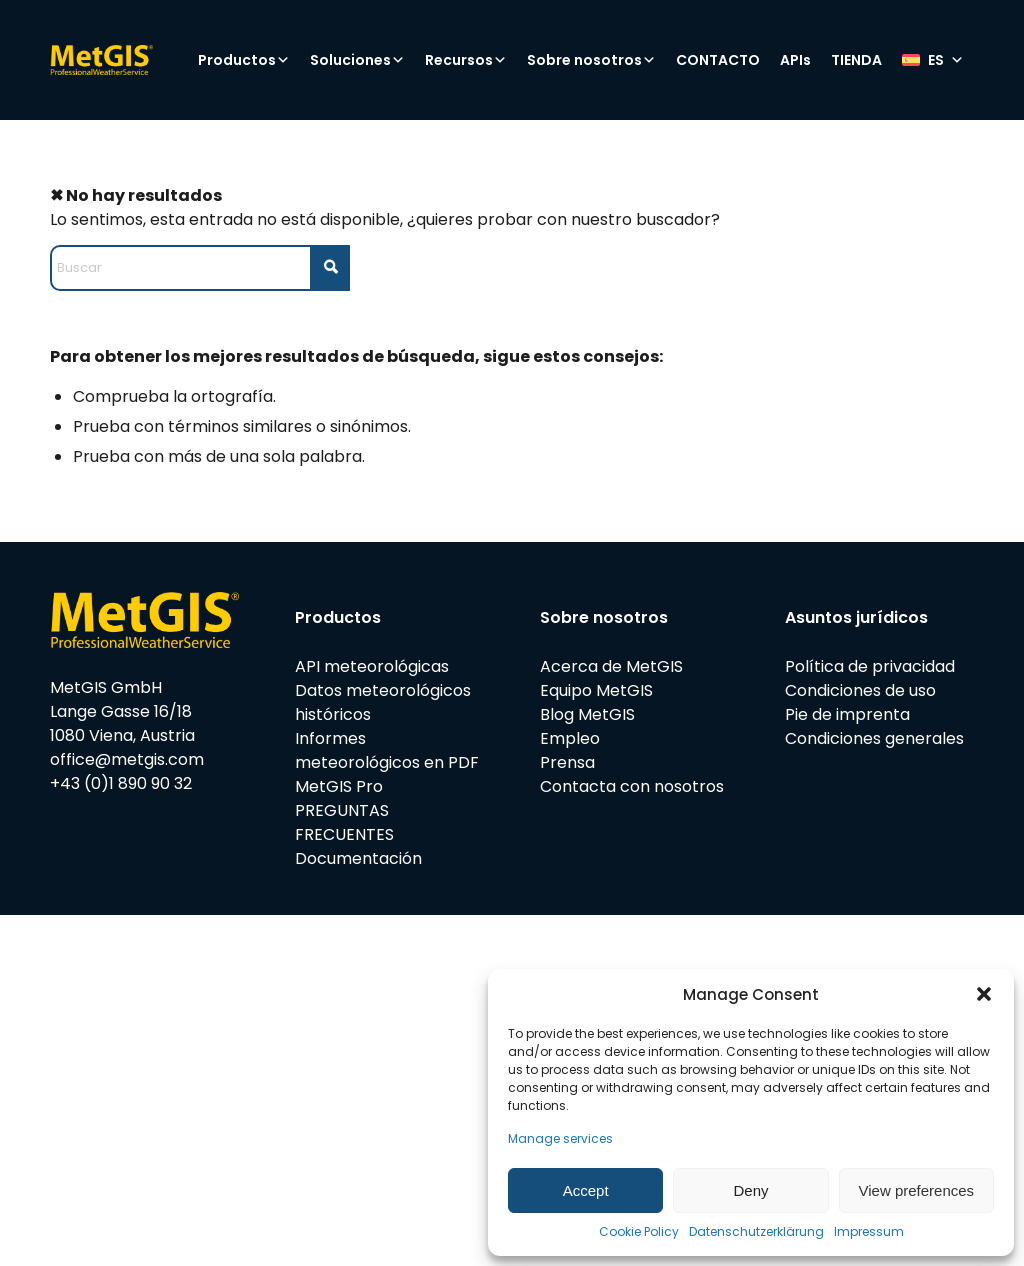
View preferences (917, 1190)
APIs (795, 60)
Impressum (869, 1231)
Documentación (358, 858)
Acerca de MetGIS (611, 666)
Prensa (567, 762)
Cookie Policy (639, 1231)
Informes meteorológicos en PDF (387, 750)
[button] (984, 994)
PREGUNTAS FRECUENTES (344, 822)
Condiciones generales (874, 738)
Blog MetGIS (587, 714)
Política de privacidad (870, 666)
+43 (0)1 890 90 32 (121, 783)
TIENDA (856, 60)
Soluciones (357, 60)
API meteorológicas (372, 666)
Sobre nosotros (591, 60)
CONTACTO (718, 60)
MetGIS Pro (339, 786)
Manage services (560, 1138)
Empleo (570, 738)
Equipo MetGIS (596, 690)
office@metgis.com (127, 759)
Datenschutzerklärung (756, 1231)
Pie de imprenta (847, 714)
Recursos (466, 60)
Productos (244, 60)
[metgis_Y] (135, 60)
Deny (750, 1190)
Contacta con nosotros (632, 786)
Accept (586, 1190)
